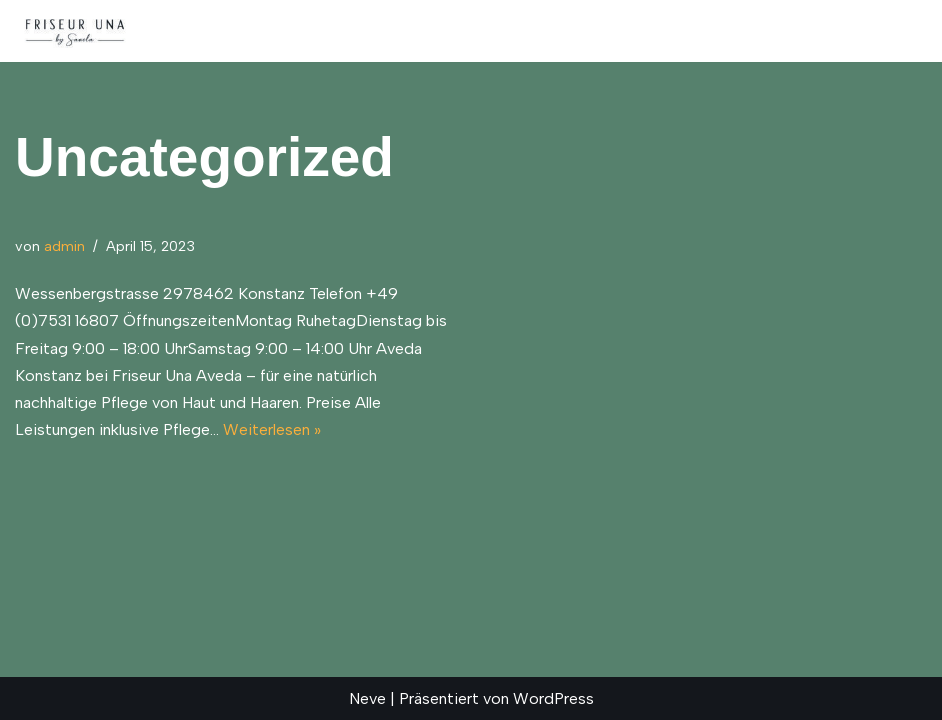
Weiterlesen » (272, 429)
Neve (367, 698)
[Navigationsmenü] (903, 31)
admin (64, 246)
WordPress (553, 698)
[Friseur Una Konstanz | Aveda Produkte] (75, 31)
